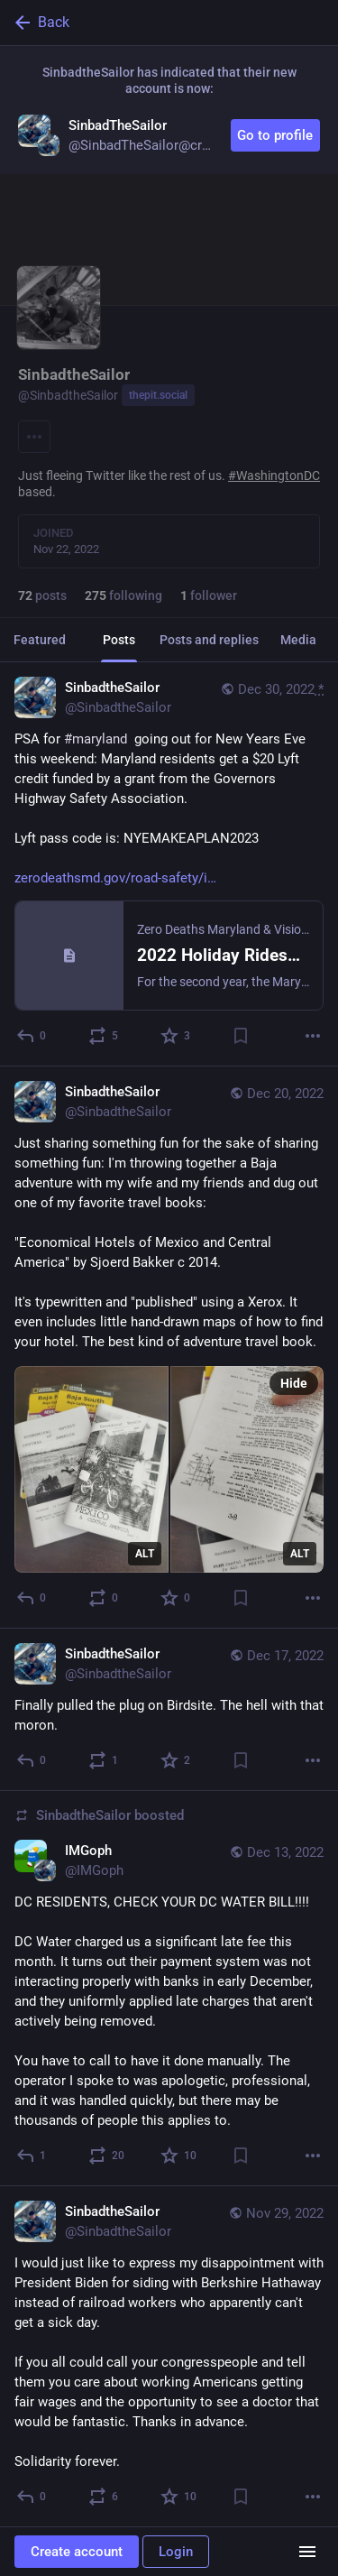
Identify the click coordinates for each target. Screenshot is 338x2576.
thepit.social (158, 395)
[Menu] (34, 436)
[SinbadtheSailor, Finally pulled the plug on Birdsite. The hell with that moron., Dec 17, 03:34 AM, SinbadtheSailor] (169, 1710)
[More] (313, 1036)
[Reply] (32, 1036)
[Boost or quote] (104, 1036)
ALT (144, 1553)
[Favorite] (176, 1036)
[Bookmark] (240, 1036)
